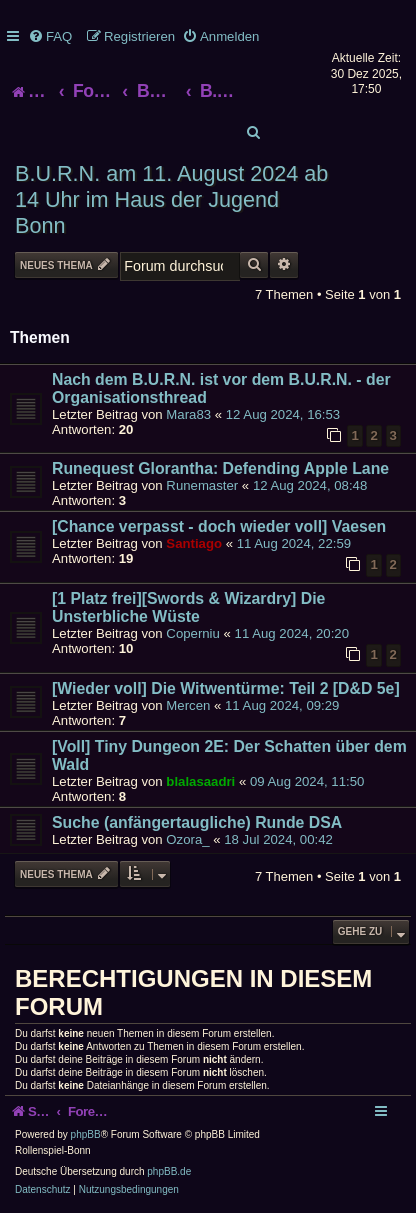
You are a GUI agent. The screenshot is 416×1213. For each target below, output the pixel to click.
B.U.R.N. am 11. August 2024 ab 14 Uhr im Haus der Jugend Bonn (171, 199)
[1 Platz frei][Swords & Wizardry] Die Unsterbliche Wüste (188, 607)
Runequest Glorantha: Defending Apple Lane (220, 468)
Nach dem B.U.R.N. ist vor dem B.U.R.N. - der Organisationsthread (221, 388)
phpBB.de (169, 1171)
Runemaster (202, 485)
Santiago (194, 543)
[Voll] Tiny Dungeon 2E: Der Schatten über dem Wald (229, 755)
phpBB (86, 1134)
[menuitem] (50, 36)
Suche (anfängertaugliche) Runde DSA (197, 822)
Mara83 (188, 414)
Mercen (188, 705)
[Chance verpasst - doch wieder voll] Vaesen (219, 526)
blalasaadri (200, 781)
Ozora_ (187, 839)
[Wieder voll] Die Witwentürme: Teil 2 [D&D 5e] (226, 688)
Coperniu (193, 633)
